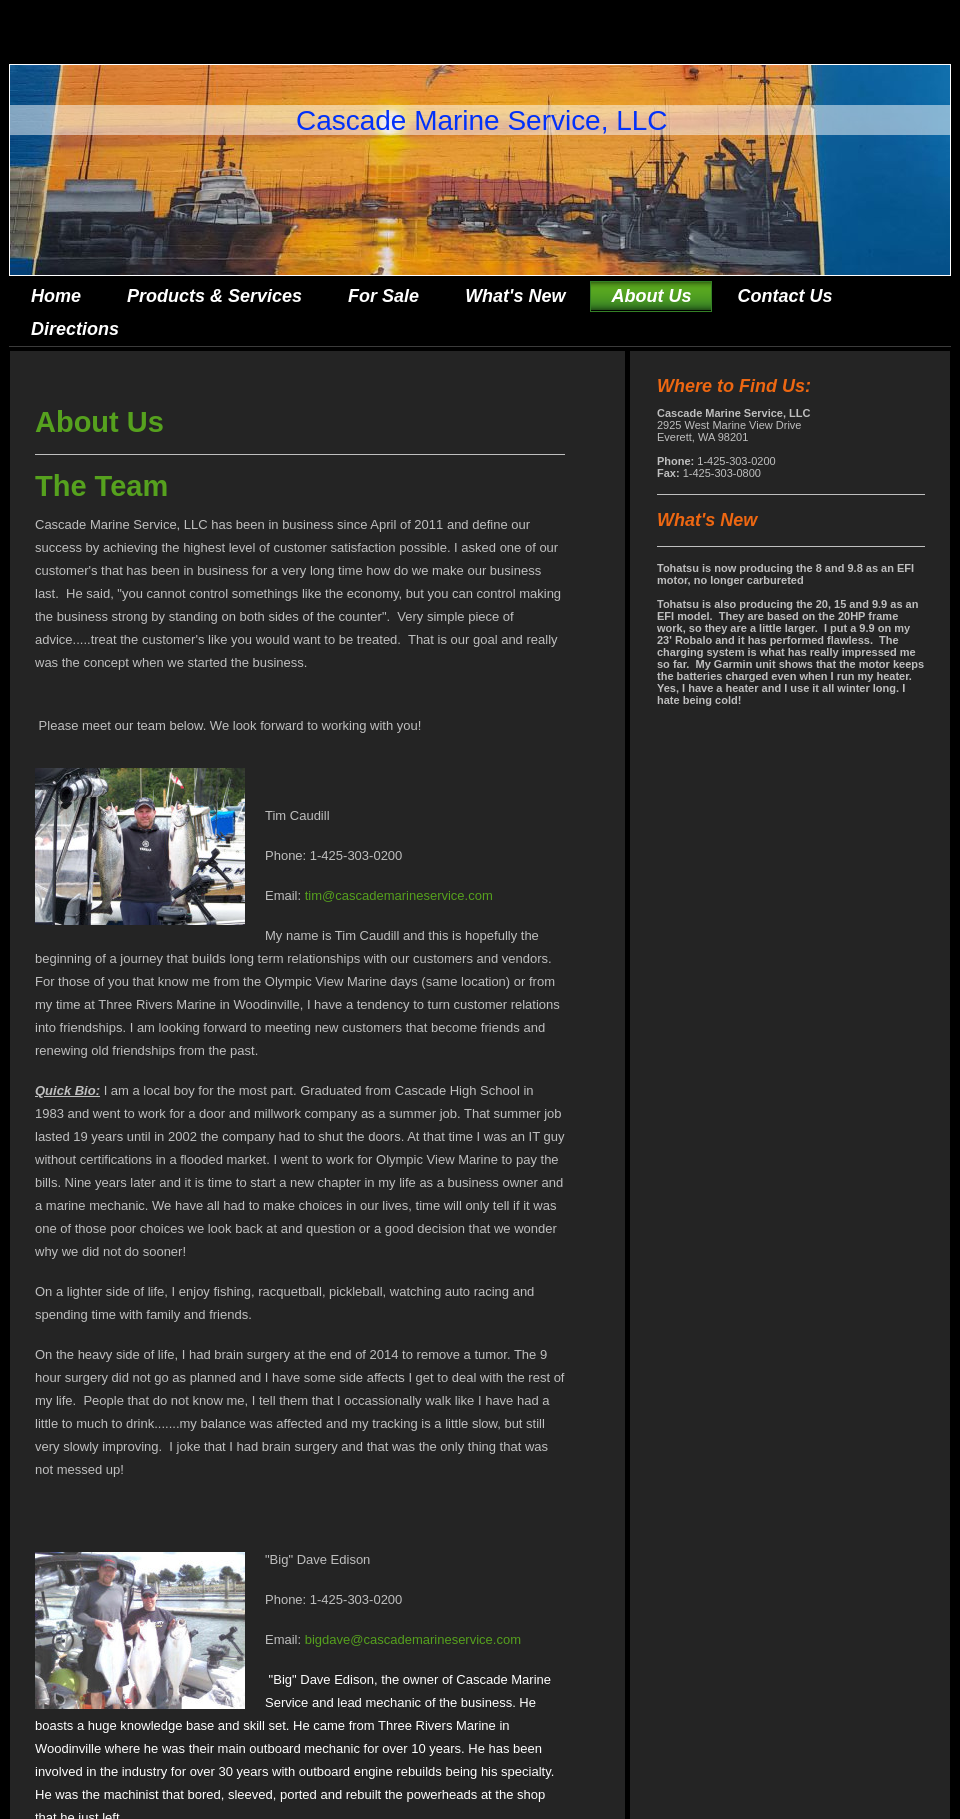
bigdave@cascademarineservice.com (413, 1639)
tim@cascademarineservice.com (399, 895)
